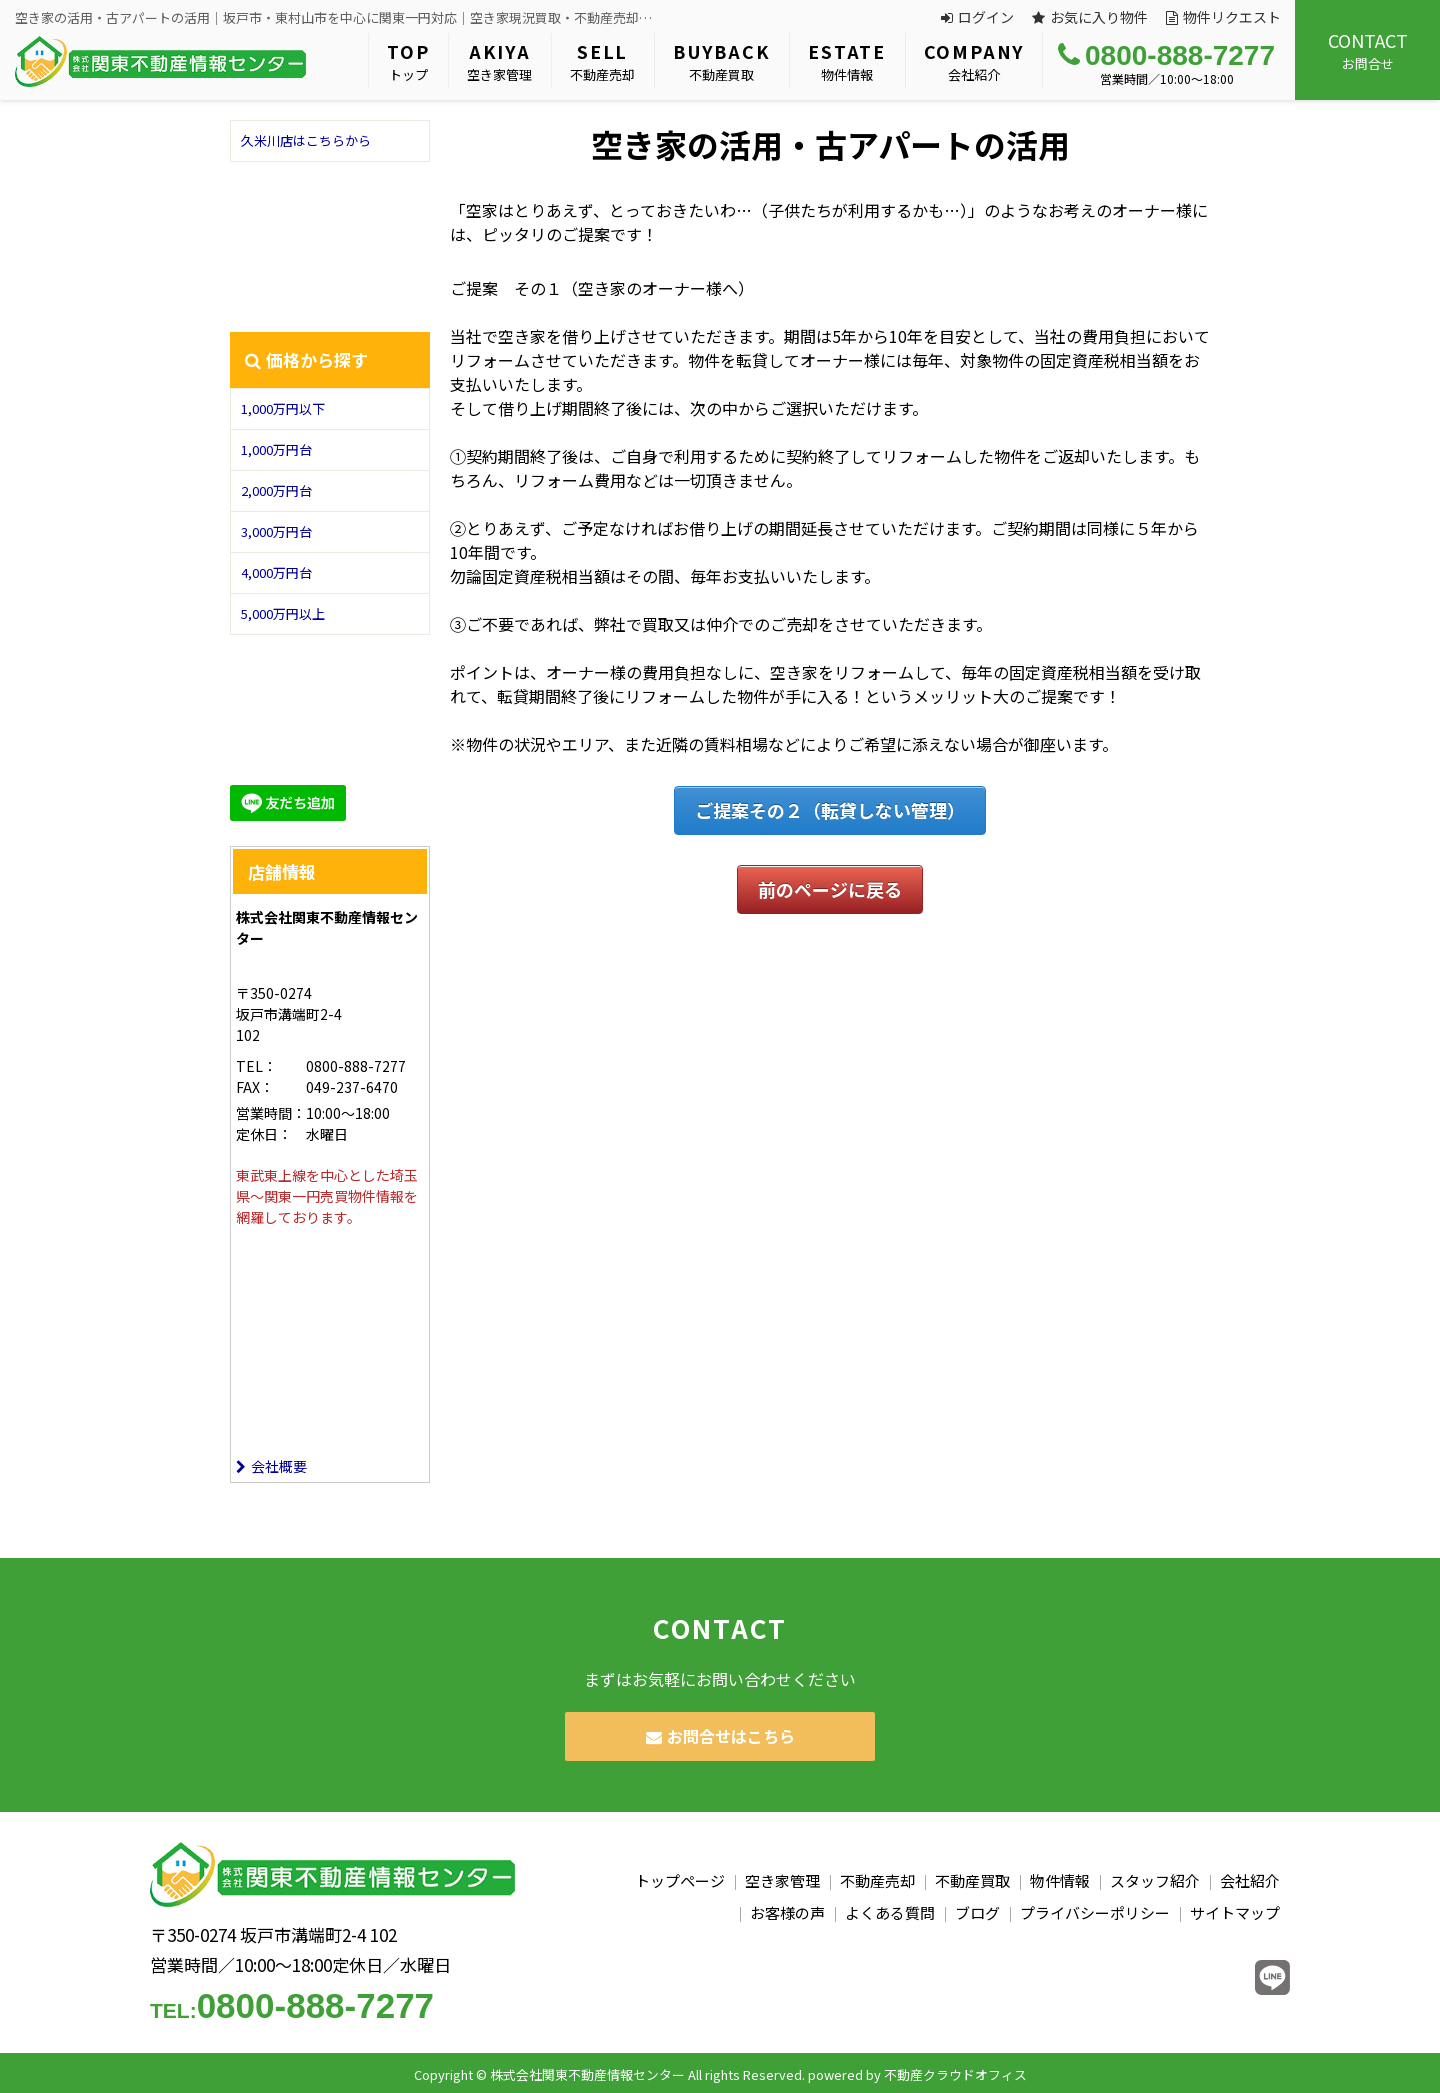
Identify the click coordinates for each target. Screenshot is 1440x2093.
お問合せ (1367, 50)
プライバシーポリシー (1095, 1912)
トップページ (680, 1880)
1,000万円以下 (283, 408)
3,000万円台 (276, 531)
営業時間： (271, 1113)
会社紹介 (974, 61)
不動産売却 (602, 61)
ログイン (977, 17)
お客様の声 (787, 1912)
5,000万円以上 (283, 613)
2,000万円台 (276, 490)
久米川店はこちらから (306, 140)
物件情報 (847, 61)
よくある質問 (890, 1912)
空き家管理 (499, 61)
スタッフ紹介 (1155, 1880)
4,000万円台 (276, 572)
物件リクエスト (1223, 17)
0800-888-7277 (1166, 55)
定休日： (264, 1134)
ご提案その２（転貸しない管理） (830, 810)
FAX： (255, 1087)
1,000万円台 (276, 449)
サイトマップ (1235, 1912)
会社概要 (271, 1466)
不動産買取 (721, 61)
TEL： (256, 1066)
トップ (408, 61)
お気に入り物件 (1090, 17)
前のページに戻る (830, 889)
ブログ (977, 1912)
